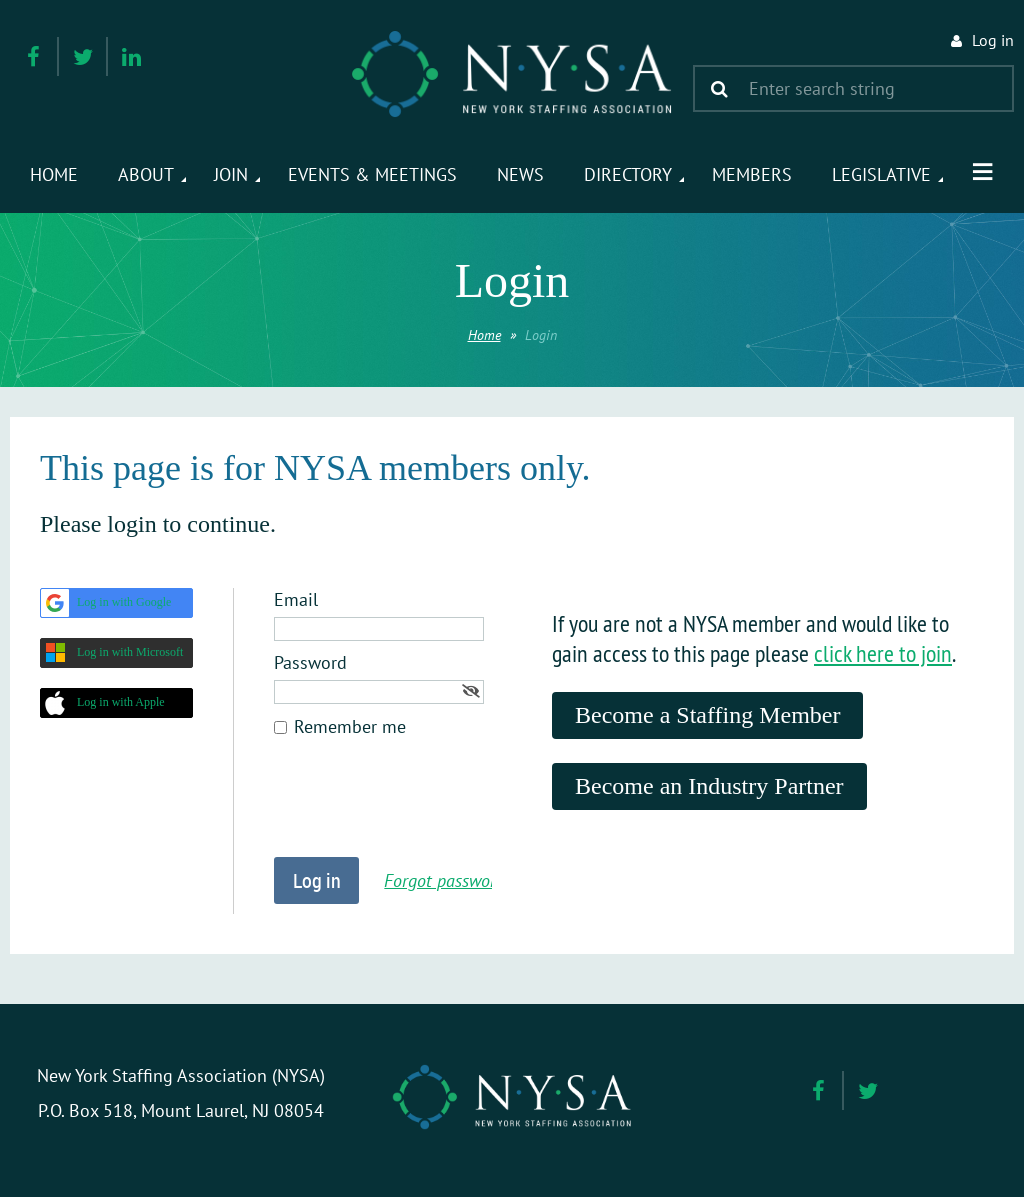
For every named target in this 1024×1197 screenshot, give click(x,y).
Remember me (350, 726)
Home (484, 335)
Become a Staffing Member (707, 715)
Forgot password (444, 880)
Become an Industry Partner (709, 786)
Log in (993, 40)
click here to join (883, 653)
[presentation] (426, 808)
